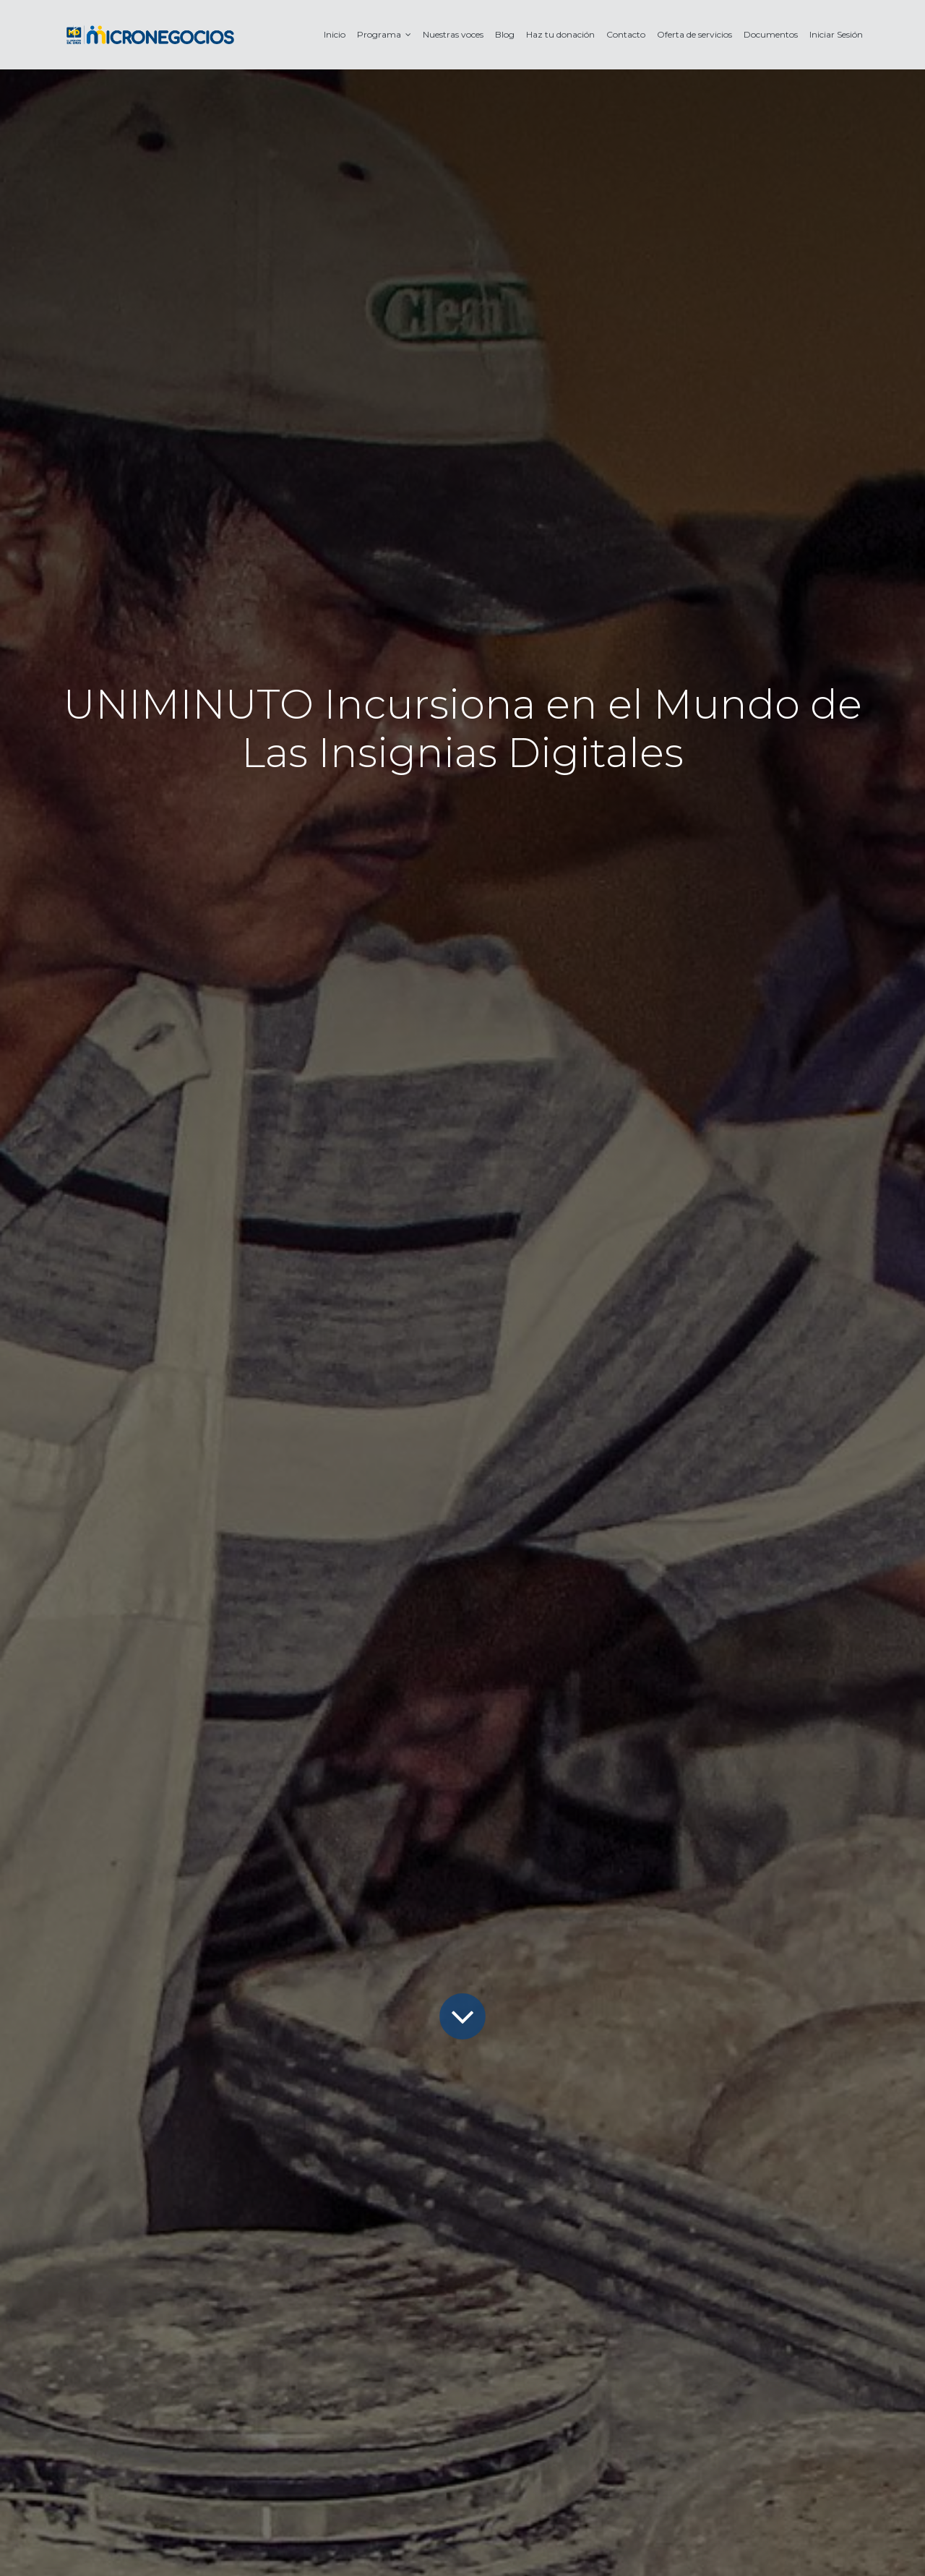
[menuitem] (334, 34)
